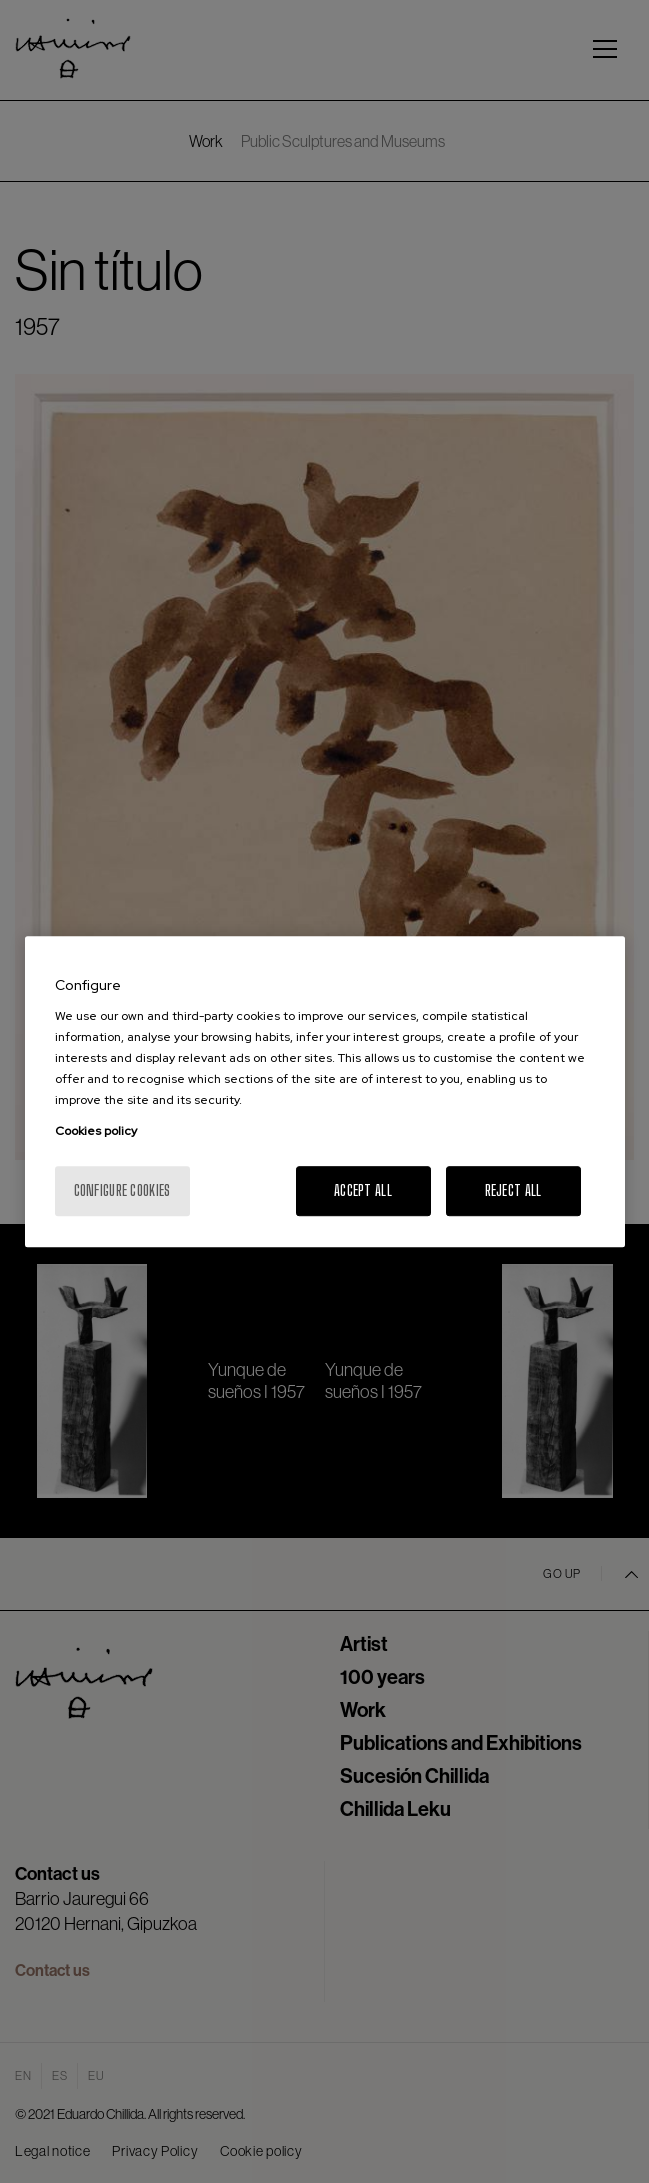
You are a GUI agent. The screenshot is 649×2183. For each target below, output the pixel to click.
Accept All (363, 1190)
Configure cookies (122, 1190)
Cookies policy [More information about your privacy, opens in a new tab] (96, 1131)
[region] (325, 1092)
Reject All (513, 1190)
